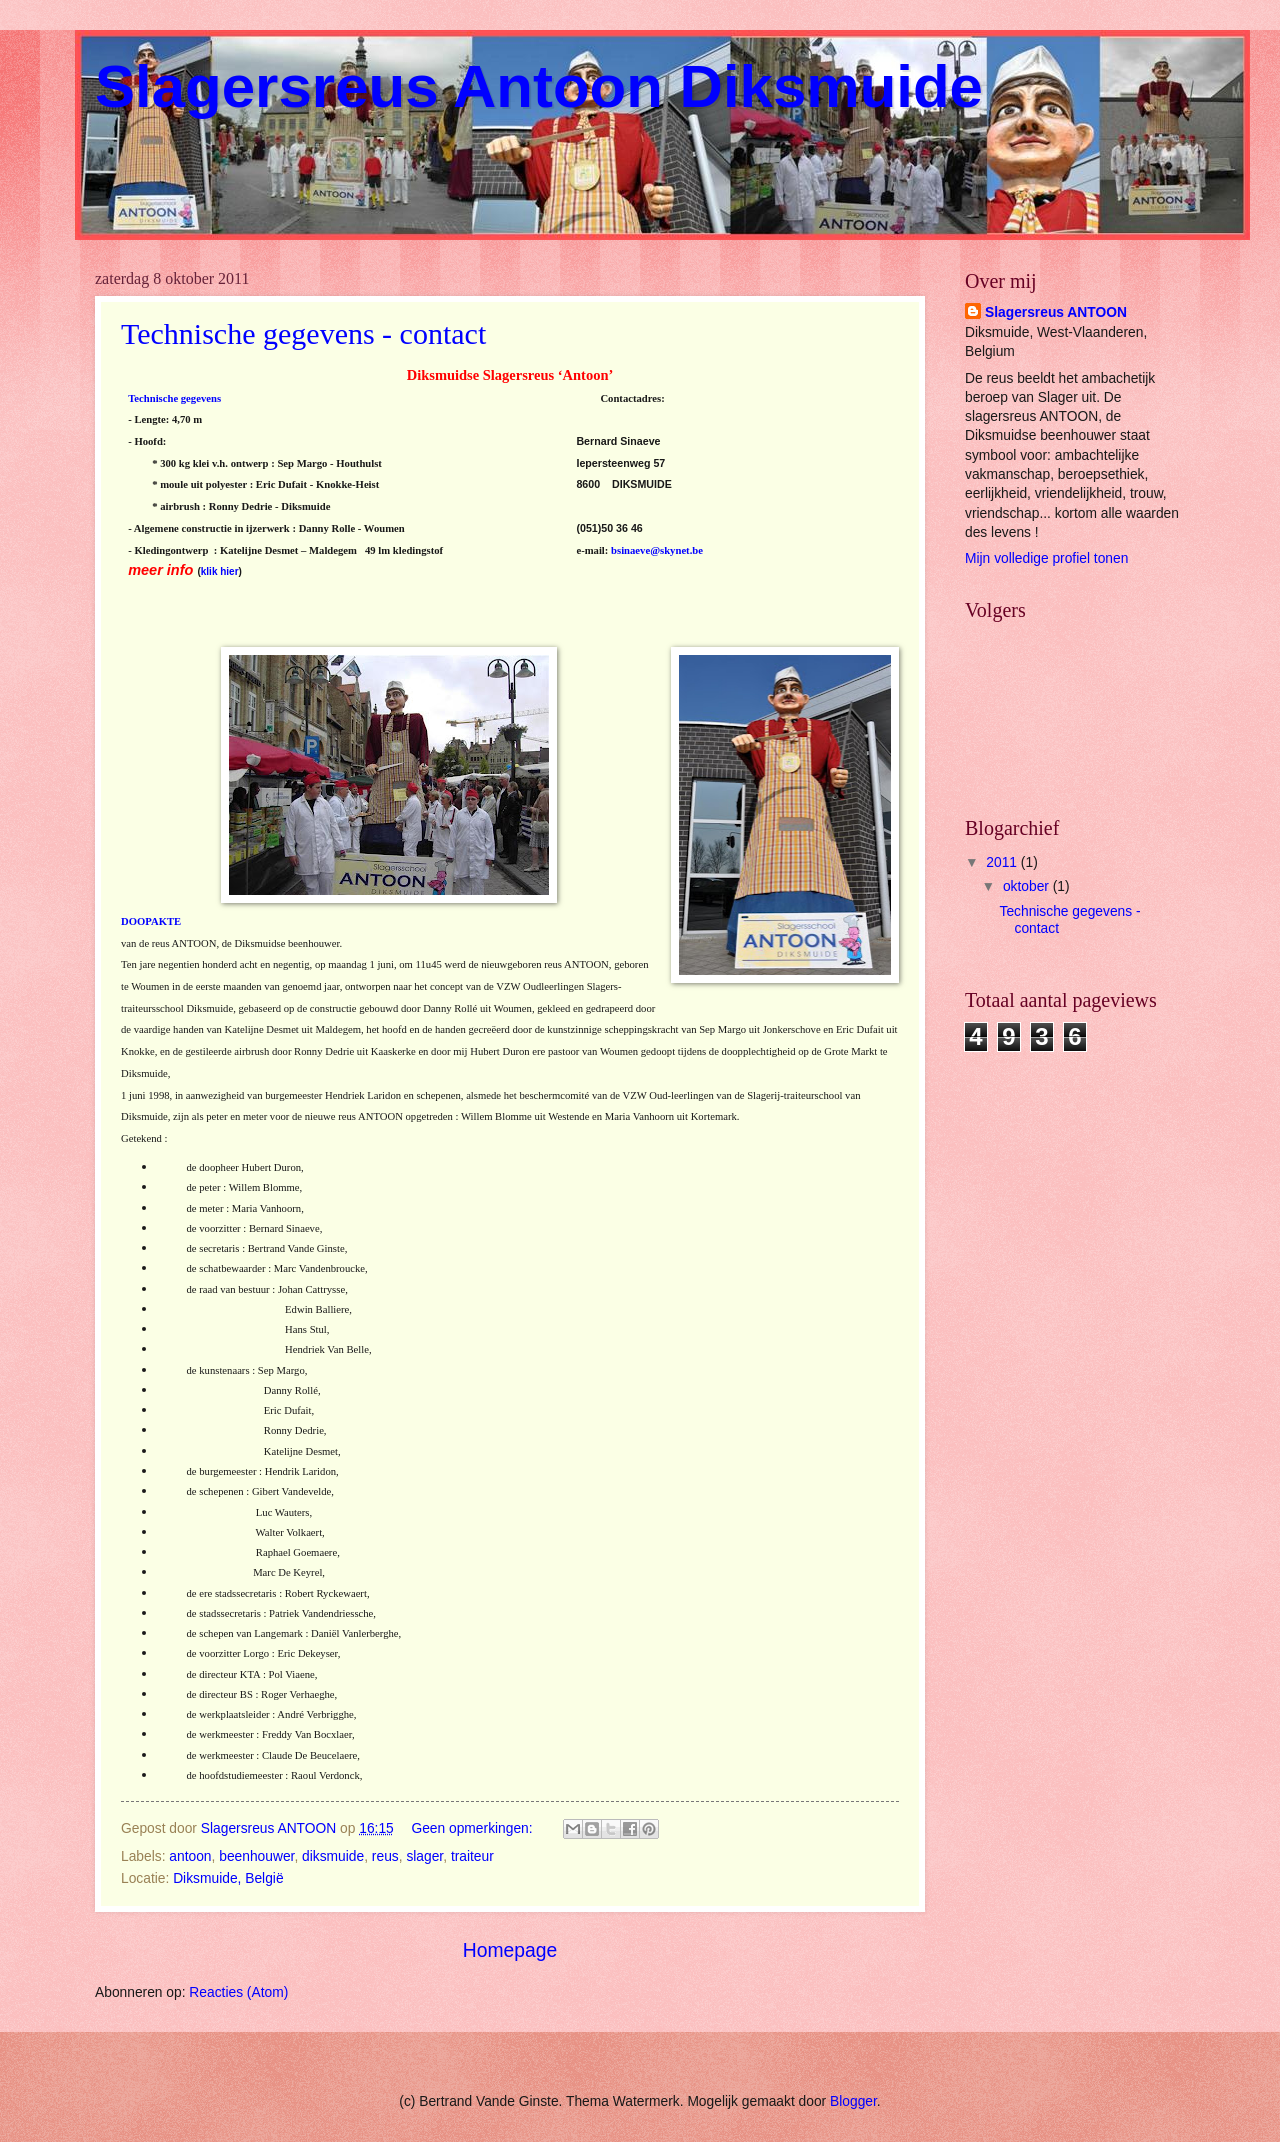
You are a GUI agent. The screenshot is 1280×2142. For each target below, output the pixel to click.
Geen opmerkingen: (473, 1828)
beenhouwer (256, 1856)
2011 (1003, 862)
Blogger (853, 2101)
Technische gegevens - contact (303, 333)
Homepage (510, 1950)
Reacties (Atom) (238, 1992)
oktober (1028, 886)
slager (424, 1856)
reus (385, 1856)
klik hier (220, 571)
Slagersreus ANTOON (1056, 312)
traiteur (472, 1856)
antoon (190, 1856)
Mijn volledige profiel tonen (1046, 558)
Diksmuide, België (228, 1878)
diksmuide (333, 1856)
